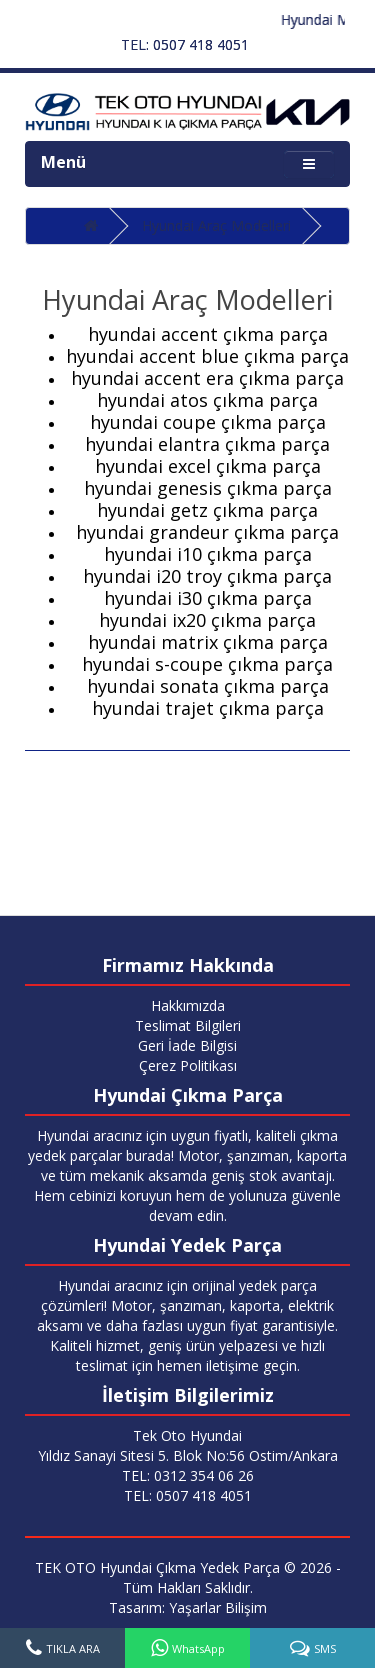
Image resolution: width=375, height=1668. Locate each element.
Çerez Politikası (188, 1065)
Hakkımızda (188, 1005)
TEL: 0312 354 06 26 (188, 1475)
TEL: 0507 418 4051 (185, 44)
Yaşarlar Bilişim (218, 1607)
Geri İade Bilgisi (187, 1045)
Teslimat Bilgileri (188, 1025)
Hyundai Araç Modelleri (216, 225)
